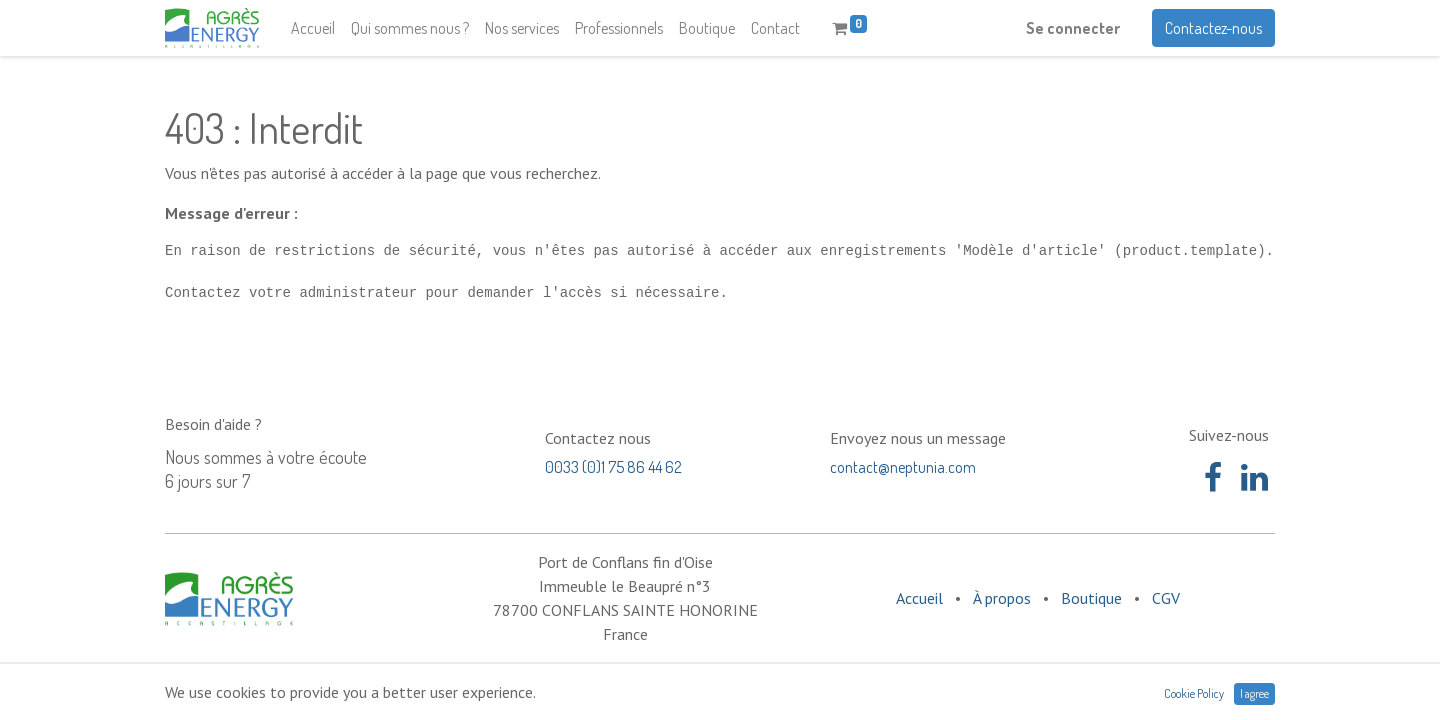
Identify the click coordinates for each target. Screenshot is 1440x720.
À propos (1002, 598)
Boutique (1091, 598)
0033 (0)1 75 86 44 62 (613, 467)
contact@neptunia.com (903, 467)
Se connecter (1073, 28)
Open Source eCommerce (1191, 691)
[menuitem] (313, 28)
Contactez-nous (1213, 28)
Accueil (919, 598)
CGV (1166, 598)
